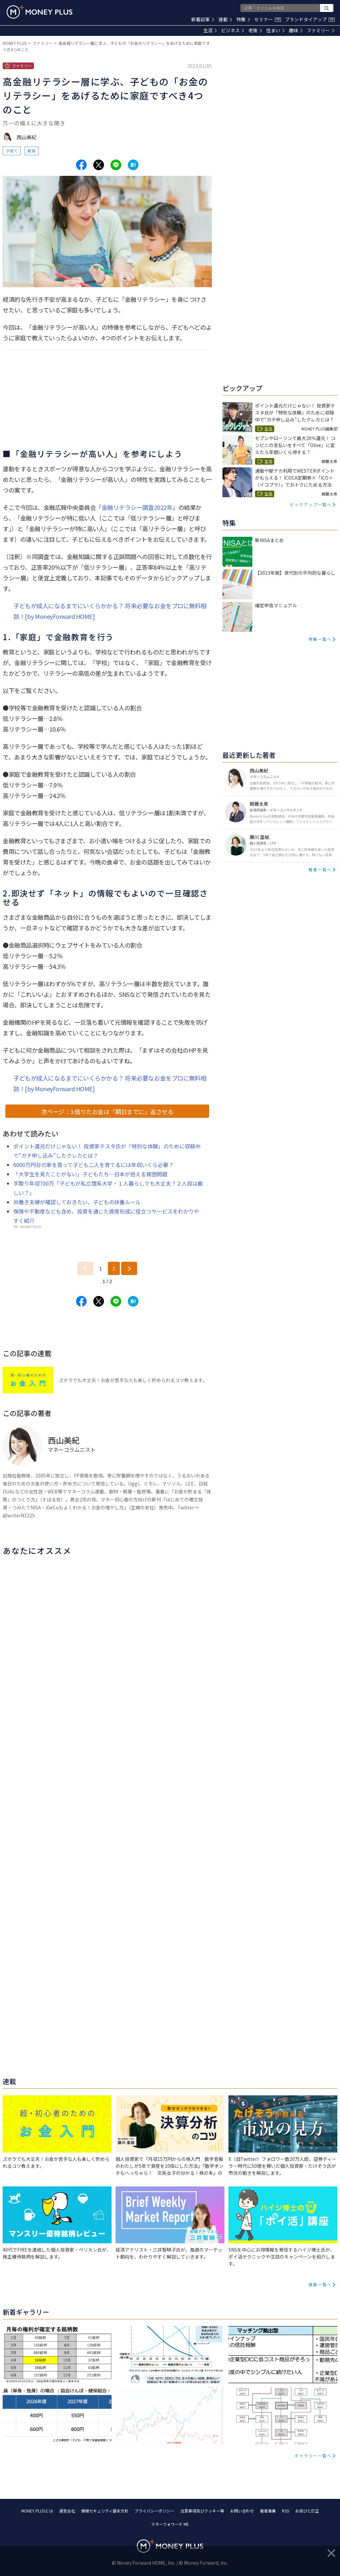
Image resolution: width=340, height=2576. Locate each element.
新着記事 (202, 19)
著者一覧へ (320, 869)
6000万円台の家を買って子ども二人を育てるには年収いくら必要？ (93, 1165)
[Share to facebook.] (81, 165)
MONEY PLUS (15, 43)
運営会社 (67, 2511)
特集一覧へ (320, 639)
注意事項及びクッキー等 (202, 2511)
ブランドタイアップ (310, 19)
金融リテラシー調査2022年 (137, 507)
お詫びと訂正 (307, 2511)
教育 (32, 151)
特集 (243, 19)
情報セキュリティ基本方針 (104, 2511)
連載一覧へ (320, 2284)
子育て (12, 151)
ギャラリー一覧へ (313, 2455)
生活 (210, 30)
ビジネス (232, 30)
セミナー (267, 19)
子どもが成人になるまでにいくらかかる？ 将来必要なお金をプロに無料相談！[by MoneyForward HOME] (110, 611)
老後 (255, 30)
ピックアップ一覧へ (311, 504)
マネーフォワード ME (170, 2524)
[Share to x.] (98, 165)
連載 (225, 19)
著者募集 (268, 2511)
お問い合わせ (242, 2511)
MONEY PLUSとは (37, 2511)
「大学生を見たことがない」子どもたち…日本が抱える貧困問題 (90, 1174)
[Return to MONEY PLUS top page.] (39, 12)
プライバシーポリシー (154, 2511)
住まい (275, 30)
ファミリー (320, 30)
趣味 (295, 30)
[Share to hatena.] (133, 165)
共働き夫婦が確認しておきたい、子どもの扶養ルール (77, 1202)
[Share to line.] (116, 165)
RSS (285, 2511)
